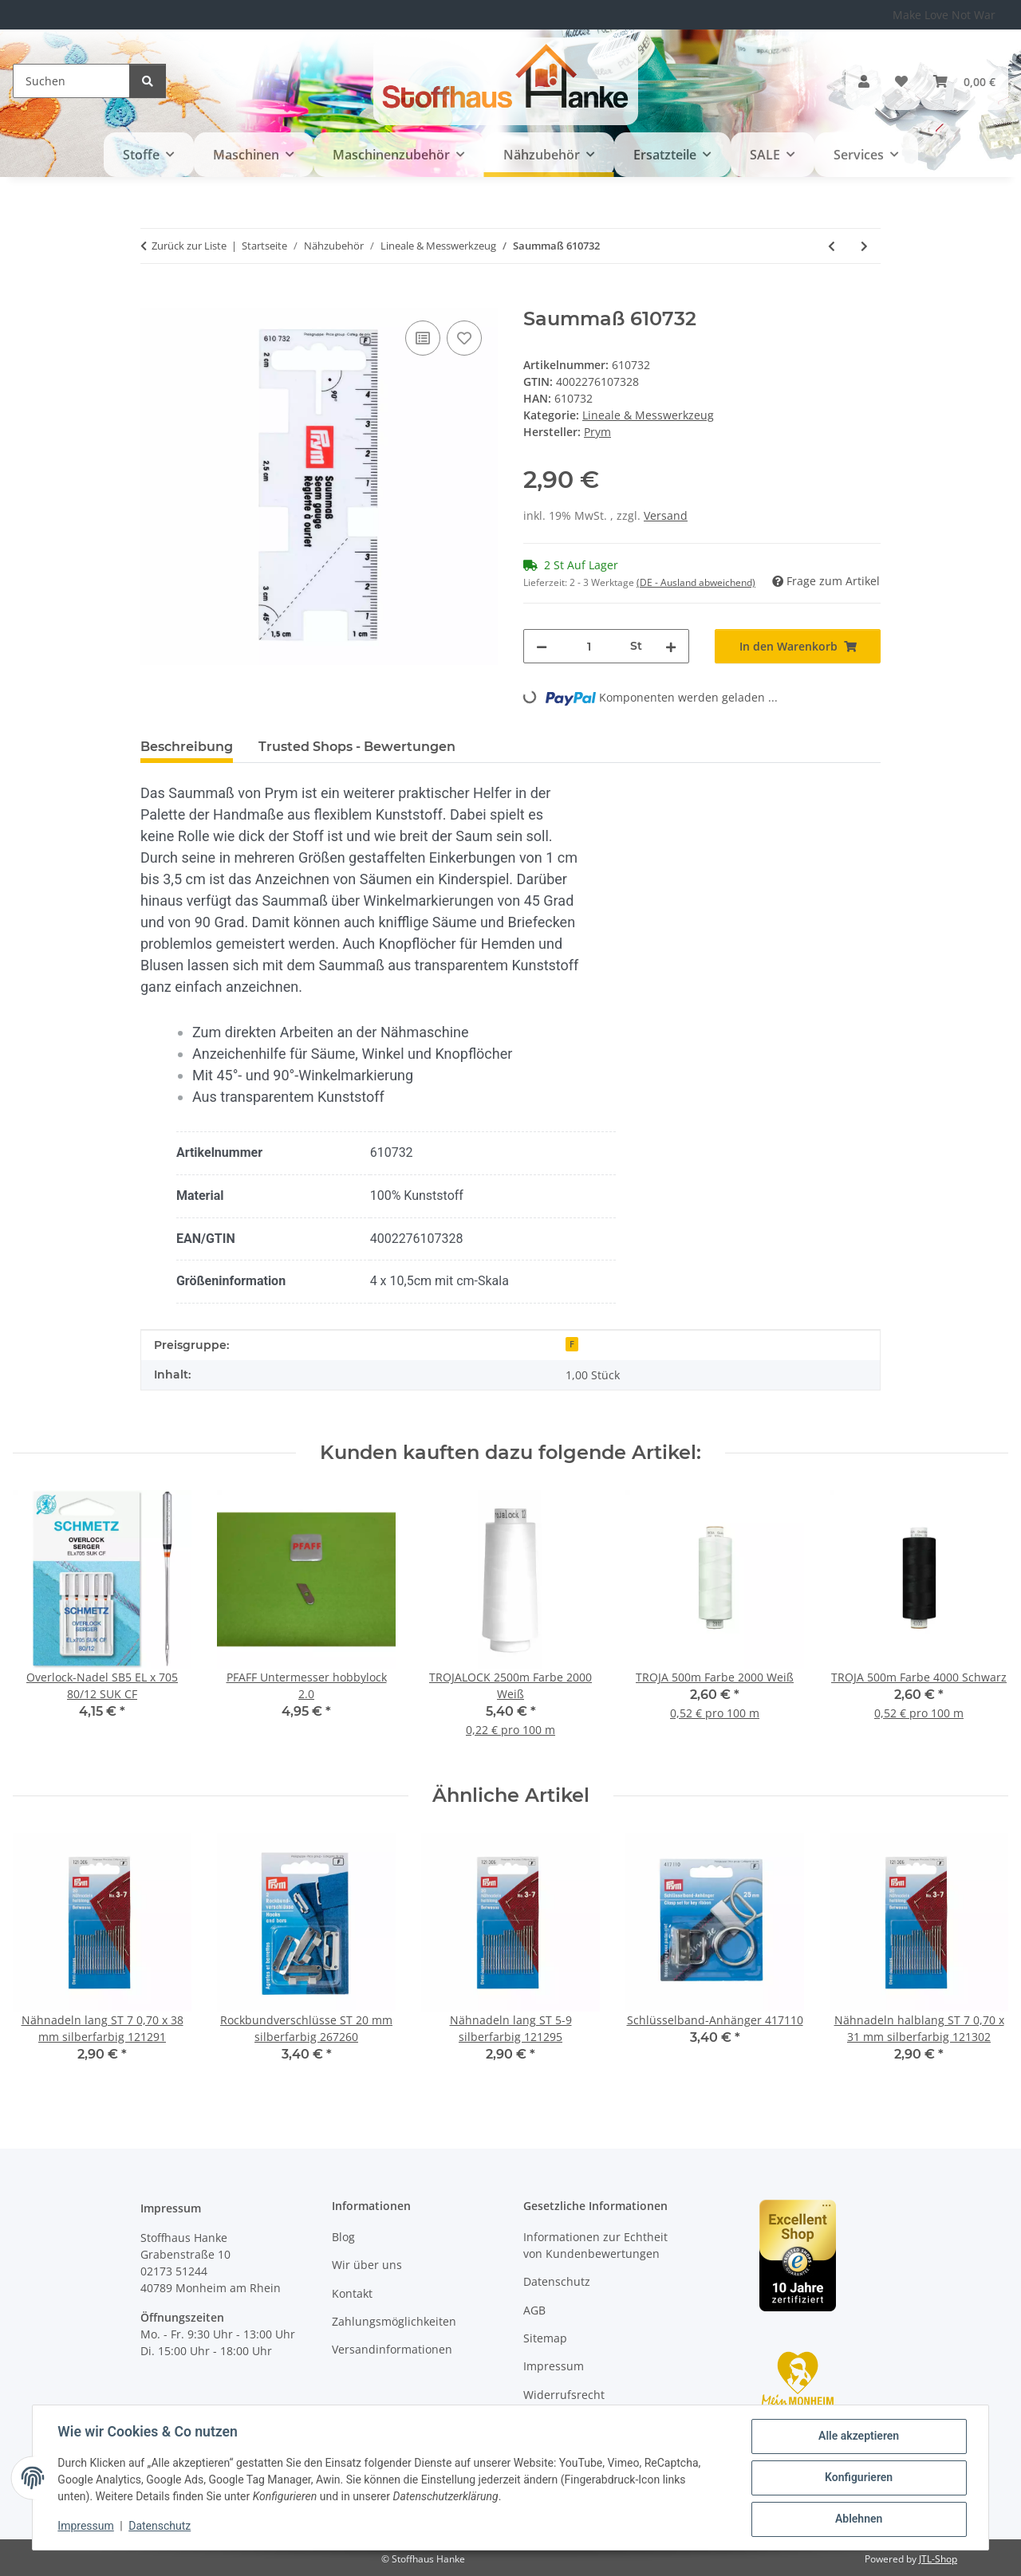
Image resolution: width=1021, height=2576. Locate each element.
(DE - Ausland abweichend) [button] (696, 582)
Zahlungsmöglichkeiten (394, 2321)
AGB (534, 2310)
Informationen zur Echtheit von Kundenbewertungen (595, 2245)
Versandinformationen (392, 2349)
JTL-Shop (938, 2559)
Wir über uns (367, 2264)
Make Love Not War (944, 14)
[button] (864, 81)
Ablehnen (857, 2519)
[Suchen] (71, 81)
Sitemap (545, 2338)
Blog (343, 2236)
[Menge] (588, 646)
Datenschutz (160, 2526)
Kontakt (352, 2293)
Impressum (86, 2526)
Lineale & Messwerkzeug (648, 415)
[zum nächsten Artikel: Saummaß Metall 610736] (864, 246)
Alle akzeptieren (858, 2436)
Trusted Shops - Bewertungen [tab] (356, 746)
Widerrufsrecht (564, 2394)
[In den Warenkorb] (153, 299)
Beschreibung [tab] (186, 746)
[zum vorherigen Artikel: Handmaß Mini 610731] (831, 246)
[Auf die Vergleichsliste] (422, 338)
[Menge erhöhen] (670, 646)
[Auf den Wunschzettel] (464, 338)
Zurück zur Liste (189, 245)
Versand (666, 515)
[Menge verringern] (541, 646)
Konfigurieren (858, 2478)
